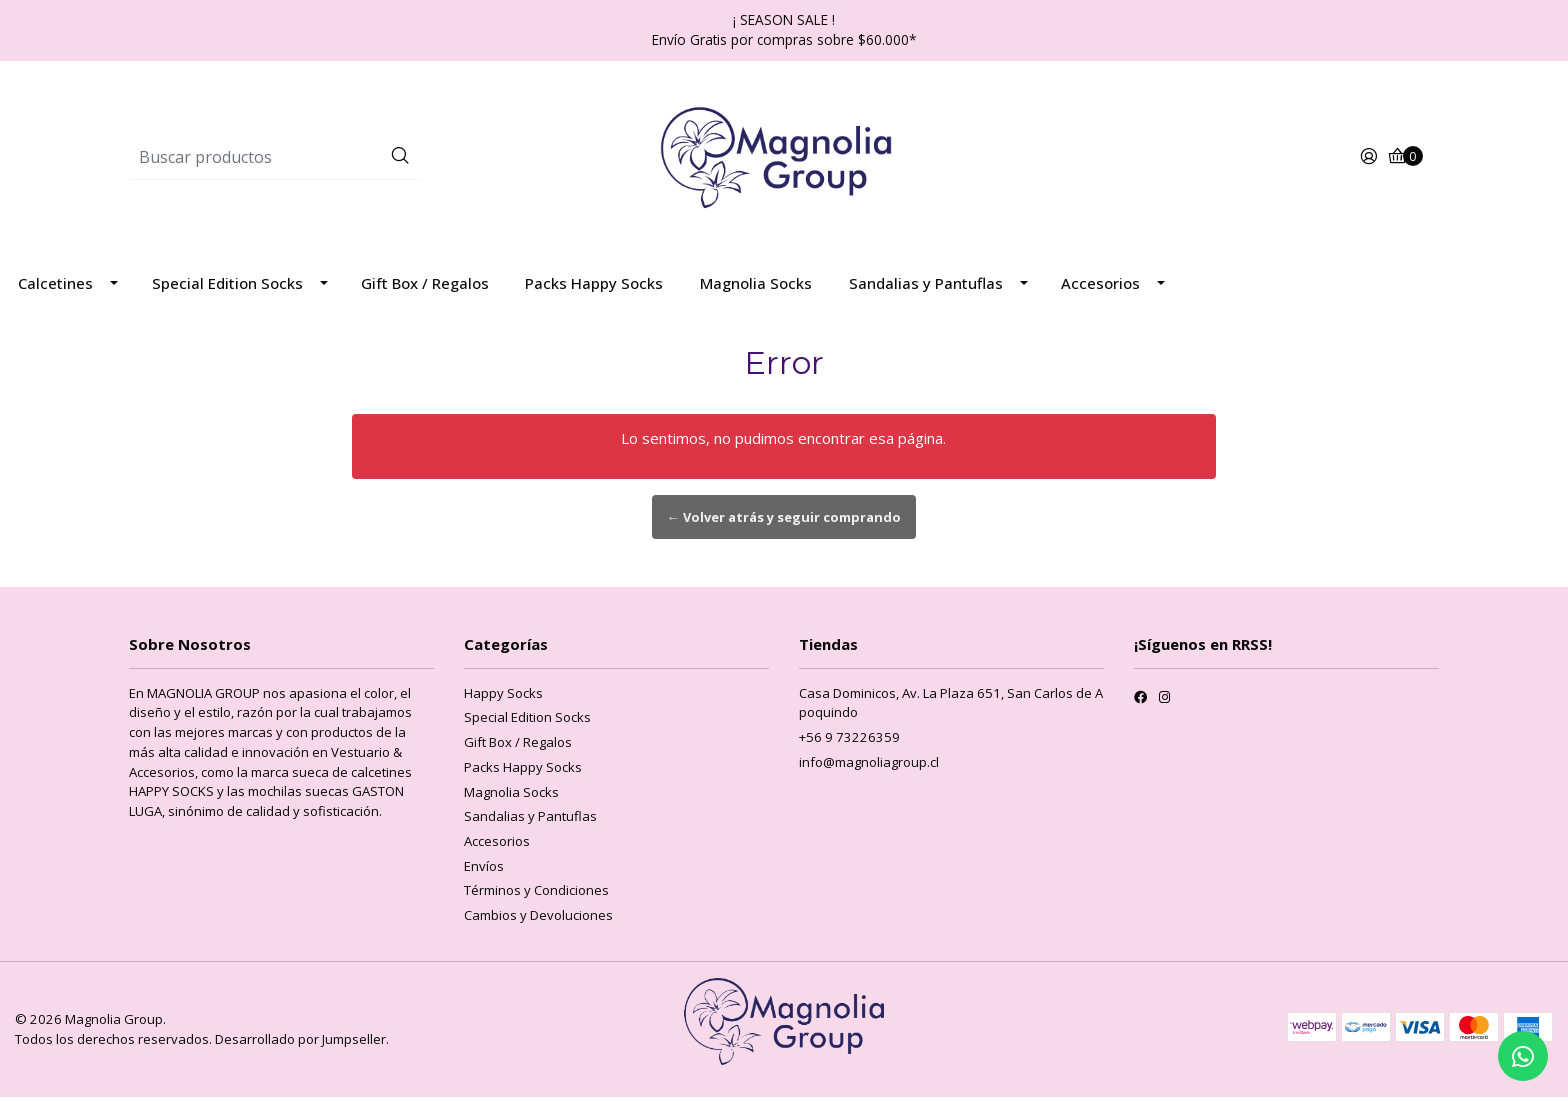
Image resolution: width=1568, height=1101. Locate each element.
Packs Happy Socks (594, 287)
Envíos (484, 870)
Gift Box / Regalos (425, 287)
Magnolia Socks (756, 287)
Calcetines (55, 287)
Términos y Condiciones (536, 894)
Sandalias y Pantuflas (926, 287)
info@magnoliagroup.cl (869, 766)
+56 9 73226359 (849, 741)
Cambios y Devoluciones (538, 919)
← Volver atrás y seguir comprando (784, 521)
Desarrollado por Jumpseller (300, 1043)
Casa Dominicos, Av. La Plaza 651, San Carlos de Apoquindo (951, 707)
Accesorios (1100, 287)
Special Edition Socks (227, 287)
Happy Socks (503, 697)
